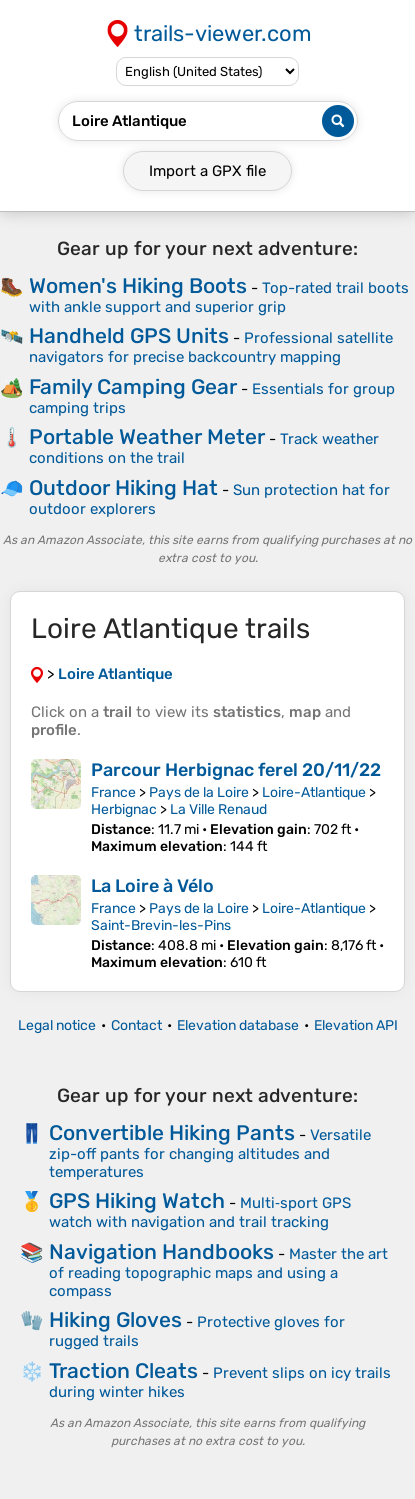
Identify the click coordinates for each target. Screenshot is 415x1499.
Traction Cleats (123, 1370)
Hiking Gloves (115, 1319)
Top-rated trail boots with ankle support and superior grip (219, 297)
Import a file (207, 171)
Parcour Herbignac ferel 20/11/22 (236, 770)
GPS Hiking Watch (137, 1200)
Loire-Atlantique (314, 792)
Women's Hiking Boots (138, 285)
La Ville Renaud (218, 809)
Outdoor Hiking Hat (123, 487)
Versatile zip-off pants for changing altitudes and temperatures (210, 1153)
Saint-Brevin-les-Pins (161, 925)
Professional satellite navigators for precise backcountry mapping (211, 347)
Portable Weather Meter (147, 436)
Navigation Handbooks (161, 1251)
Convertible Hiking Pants (172, 1132)
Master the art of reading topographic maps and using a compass (218, 1272)
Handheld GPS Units (129, 335)
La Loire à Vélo (152, 886)
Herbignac (124, 809)
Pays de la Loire (199, 792)
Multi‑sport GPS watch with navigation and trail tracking (200, 1212)
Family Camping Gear (133, 386)
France (113, 792)
